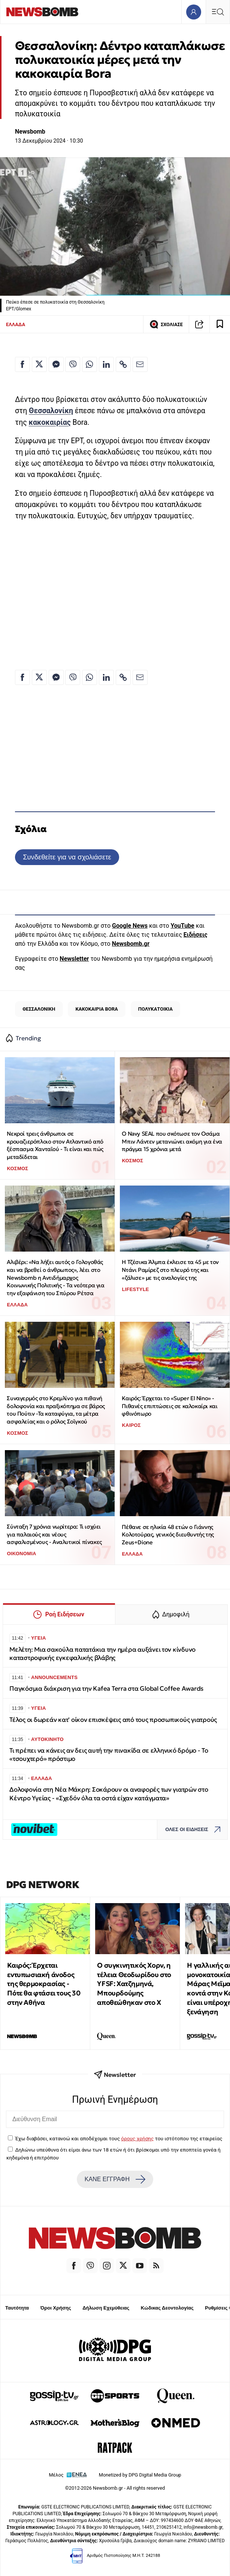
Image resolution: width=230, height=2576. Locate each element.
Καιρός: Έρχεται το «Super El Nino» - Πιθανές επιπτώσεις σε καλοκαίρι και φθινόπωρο (169, 1406)
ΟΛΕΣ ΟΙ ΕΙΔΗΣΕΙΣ (194, 1830)
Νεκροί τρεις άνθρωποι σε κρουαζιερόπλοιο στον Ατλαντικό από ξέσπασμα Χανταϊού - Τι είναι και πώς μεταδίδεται (55, 1145)
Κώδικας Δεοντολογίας (167, 2308)
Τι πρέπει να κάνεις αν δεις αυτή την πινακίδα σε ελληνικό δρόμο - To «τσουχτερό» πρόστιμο (108, 1755)
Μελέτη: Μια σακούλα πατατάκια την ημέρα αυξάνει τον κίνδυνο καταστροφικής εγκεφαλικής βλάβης (102, 1654)
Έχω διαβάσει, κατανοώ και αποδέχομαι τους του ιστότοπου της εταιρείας (118, 2138)
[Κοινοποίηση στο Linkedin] (106, 364)
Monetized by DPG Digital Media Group (140, 2475)
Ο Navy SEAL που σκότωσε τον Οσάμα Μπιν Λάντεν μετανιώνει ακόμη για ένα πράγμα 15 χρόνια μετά (172, 1141)
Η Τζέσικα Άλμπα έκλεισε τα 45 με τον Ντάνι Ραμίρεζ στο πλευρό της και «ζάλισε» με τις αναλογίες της (170, 1269)
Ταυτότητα (17, 2308)
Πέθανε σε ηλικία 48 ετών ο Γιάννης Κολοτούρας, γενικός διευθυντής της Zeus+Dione (168, 1534)
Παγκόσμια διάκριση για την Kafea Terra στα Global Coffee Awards (106, 1689)
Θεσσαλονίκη (51, 410)
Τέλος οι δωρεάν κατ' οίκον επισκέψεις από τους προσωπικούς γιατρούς (113, 1720)
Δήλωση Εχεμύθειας (105, 2308)
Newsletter (74, 958)
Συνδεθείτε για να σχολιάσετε (67, 857)
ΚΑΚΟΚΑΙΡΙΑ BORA (96, 1009)
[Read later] (220, 324)
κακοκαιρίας (49, 422)
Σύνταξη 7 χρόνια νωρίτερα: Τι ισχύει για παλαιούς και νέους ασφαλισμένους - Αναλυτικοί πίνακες (54, 1534)
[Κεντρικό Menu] (218, 12)
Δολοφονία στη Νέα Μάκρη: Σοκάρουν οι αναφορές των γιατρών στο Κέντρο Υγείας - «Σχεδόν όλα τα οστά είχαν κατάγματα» (108, 1794)
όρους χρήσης (137, 2138)
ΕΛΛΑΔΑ (15, 324)
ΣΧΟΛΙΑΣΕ (166, 324)
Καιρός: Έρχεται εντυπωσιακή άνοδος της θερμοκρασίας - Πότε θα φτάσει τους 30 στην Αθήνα (43, 1984)
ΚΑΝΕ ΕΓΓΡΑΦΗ (115, 2179)
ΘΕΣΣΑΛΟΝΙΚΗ (38, 1009)
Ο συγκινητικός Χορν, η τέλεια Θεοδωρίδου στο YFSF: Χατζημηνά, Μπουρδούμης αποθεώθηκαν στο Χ (134, 1984)
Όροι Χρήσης (55, 2308)
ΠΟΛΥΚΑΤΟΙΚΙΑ (155, 1009)
